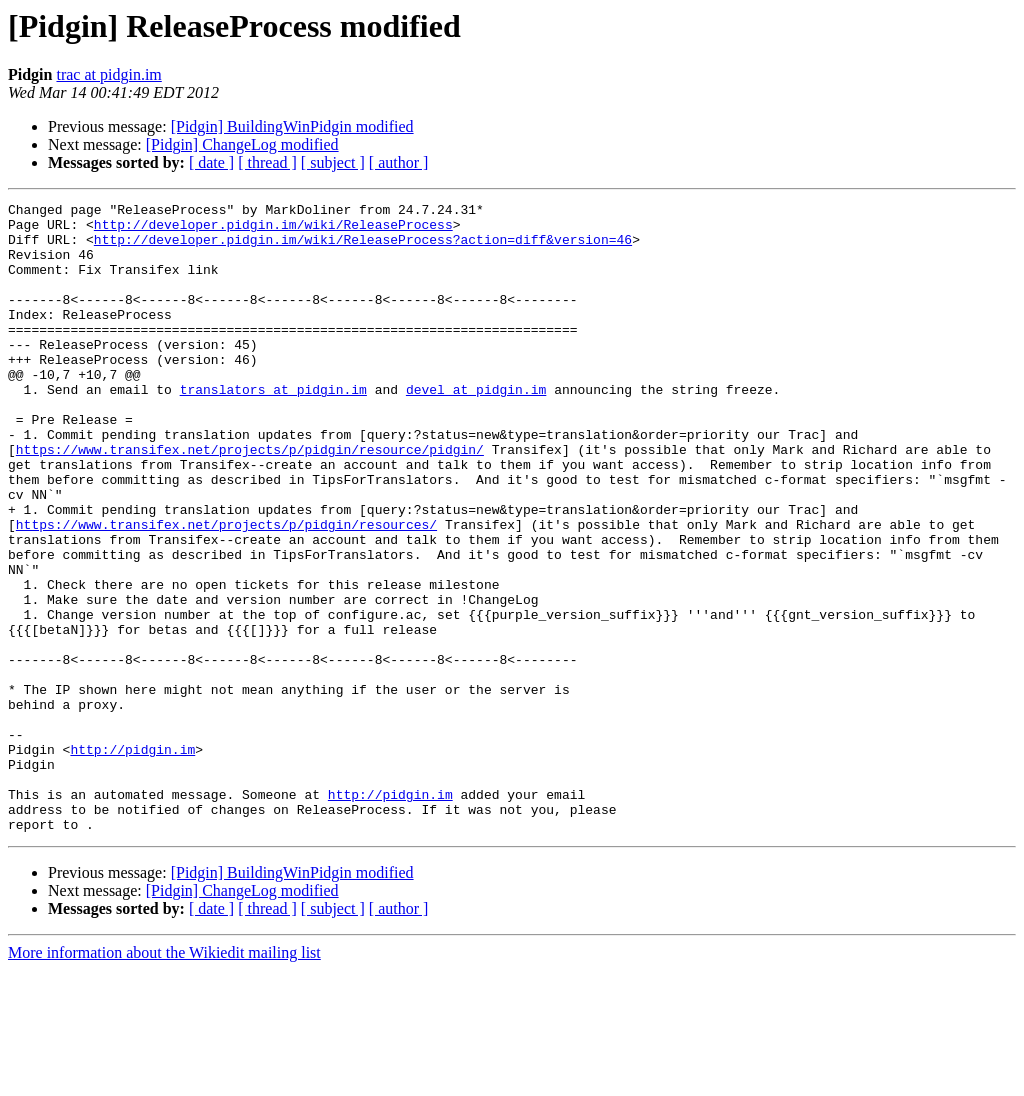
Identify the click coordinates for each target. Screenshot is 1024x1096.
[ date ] (211, 162)
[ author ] (399, 162)
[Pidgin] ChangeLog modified (242, 144)
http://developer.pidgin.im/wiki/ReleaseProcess (273, 230)
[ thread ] (267, 162)
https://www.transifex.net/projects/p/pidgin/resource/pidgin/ (250, 500)
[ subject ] (333, 162)
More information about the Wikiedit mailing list (164, 1078)
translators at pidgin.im (273, 428)
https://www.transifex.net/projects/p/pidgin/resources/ (226, 590)
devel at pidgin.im (476, 428)
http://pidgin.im (132, 860)
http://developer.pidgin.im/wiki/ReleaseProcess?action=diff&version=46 (363, 248)
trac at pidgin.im (108, 74)
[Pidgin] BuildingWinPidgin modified (292, 126)
